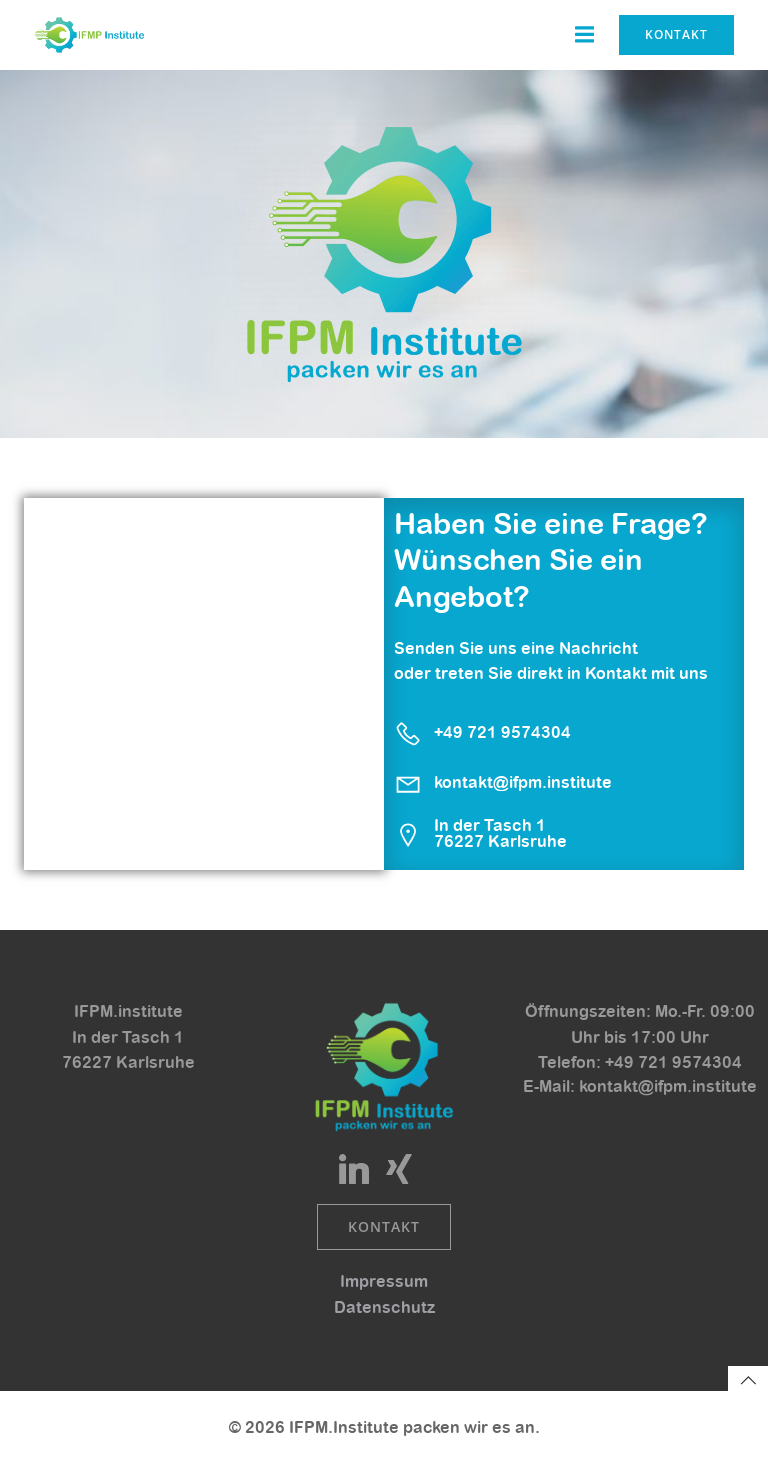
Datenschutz (384, 1308)
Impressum (384, 1282)
